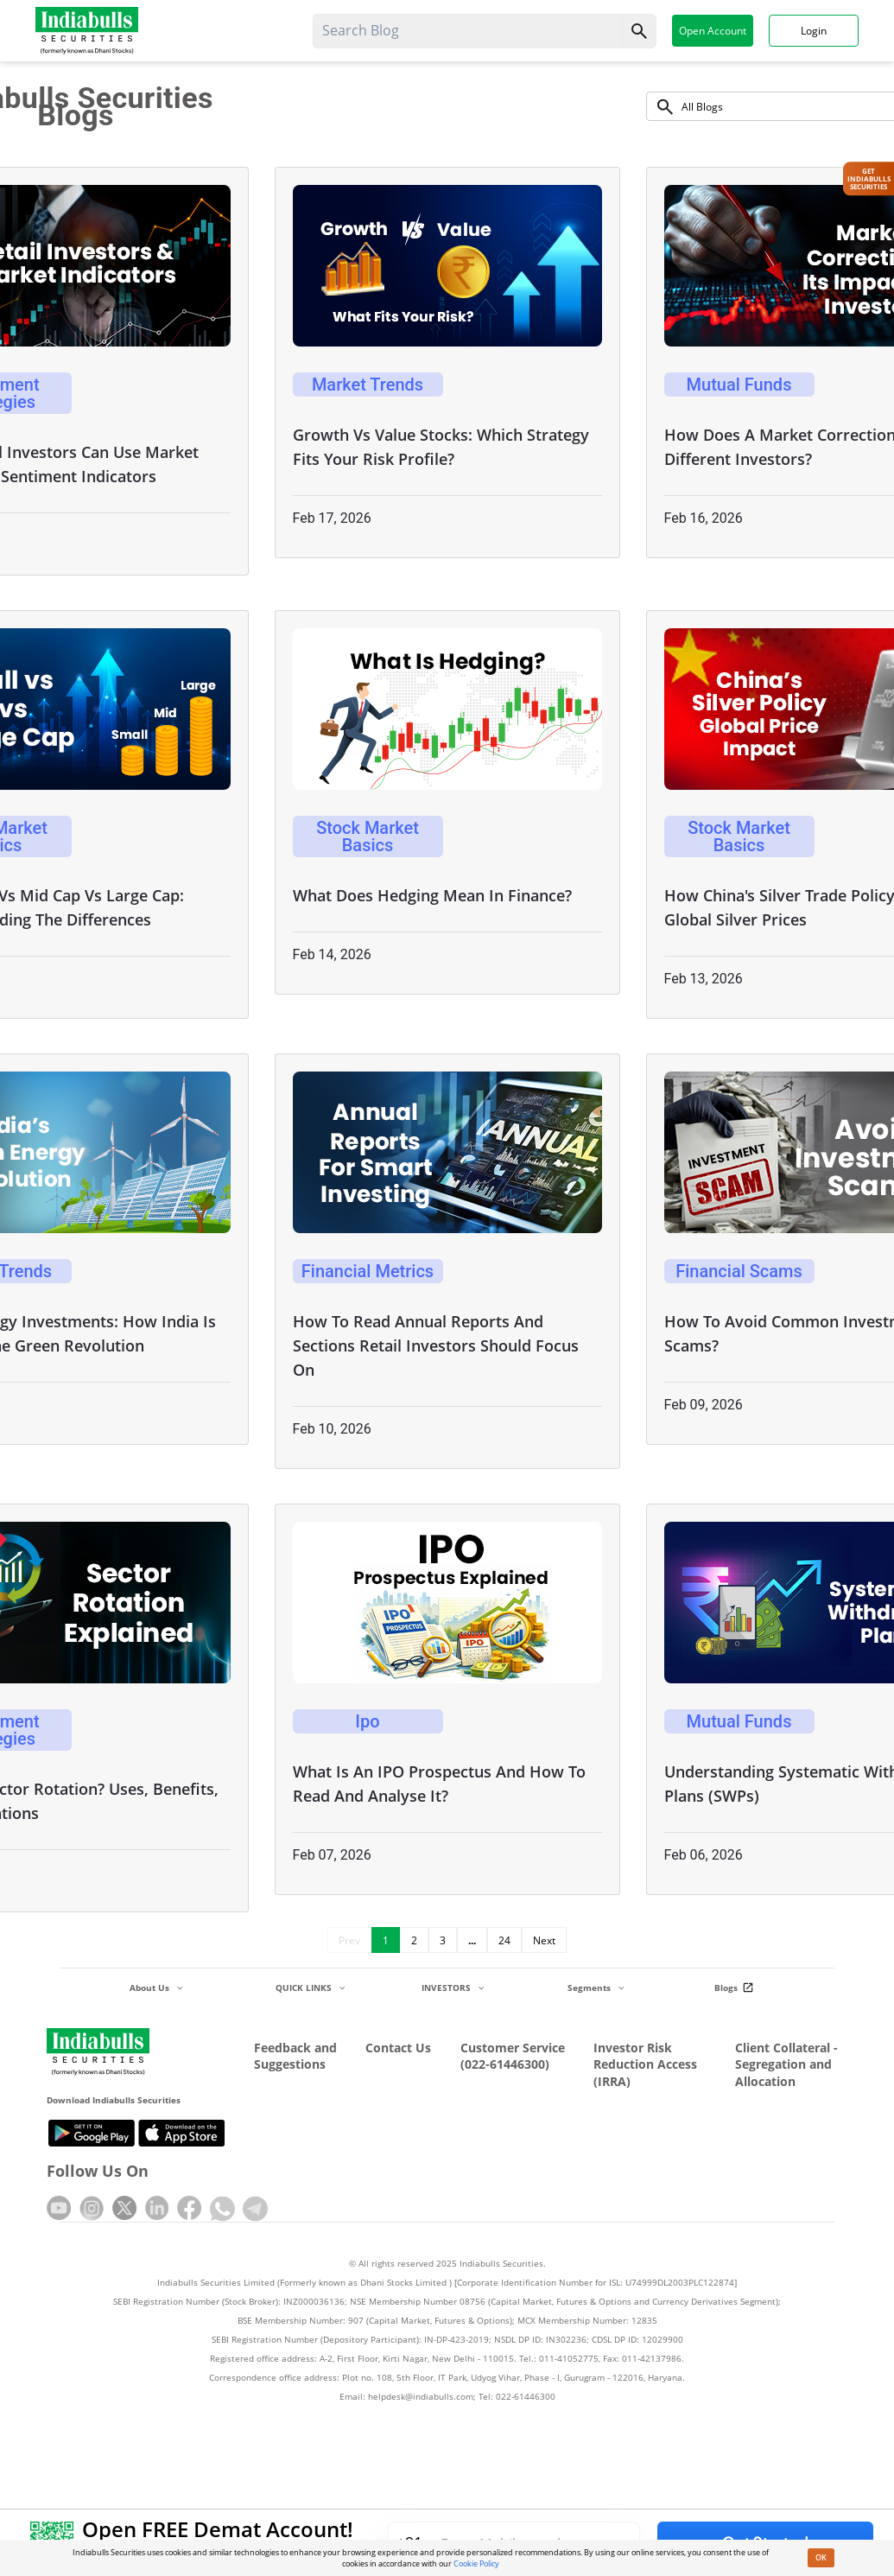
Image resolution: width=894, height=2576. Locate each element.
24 (504, 1940)
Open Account (712, 30)
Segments (595, 1987)
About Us (156, 1987)
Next (544, 1940)
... (472, 1940)
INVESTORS (453, 1987)
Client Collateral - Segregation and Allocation (786, 2064)
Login (814, 30)
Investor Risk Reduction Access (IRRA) (645, 2064)
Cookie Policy (476, 2563)
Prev (349, 1940)
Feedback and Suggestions (295, 2056)
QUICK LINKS (310, 1987)
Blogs (736, 1987)
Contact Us (398, 2047)
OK (821, 2557)
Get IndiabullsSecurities (869, 179)
